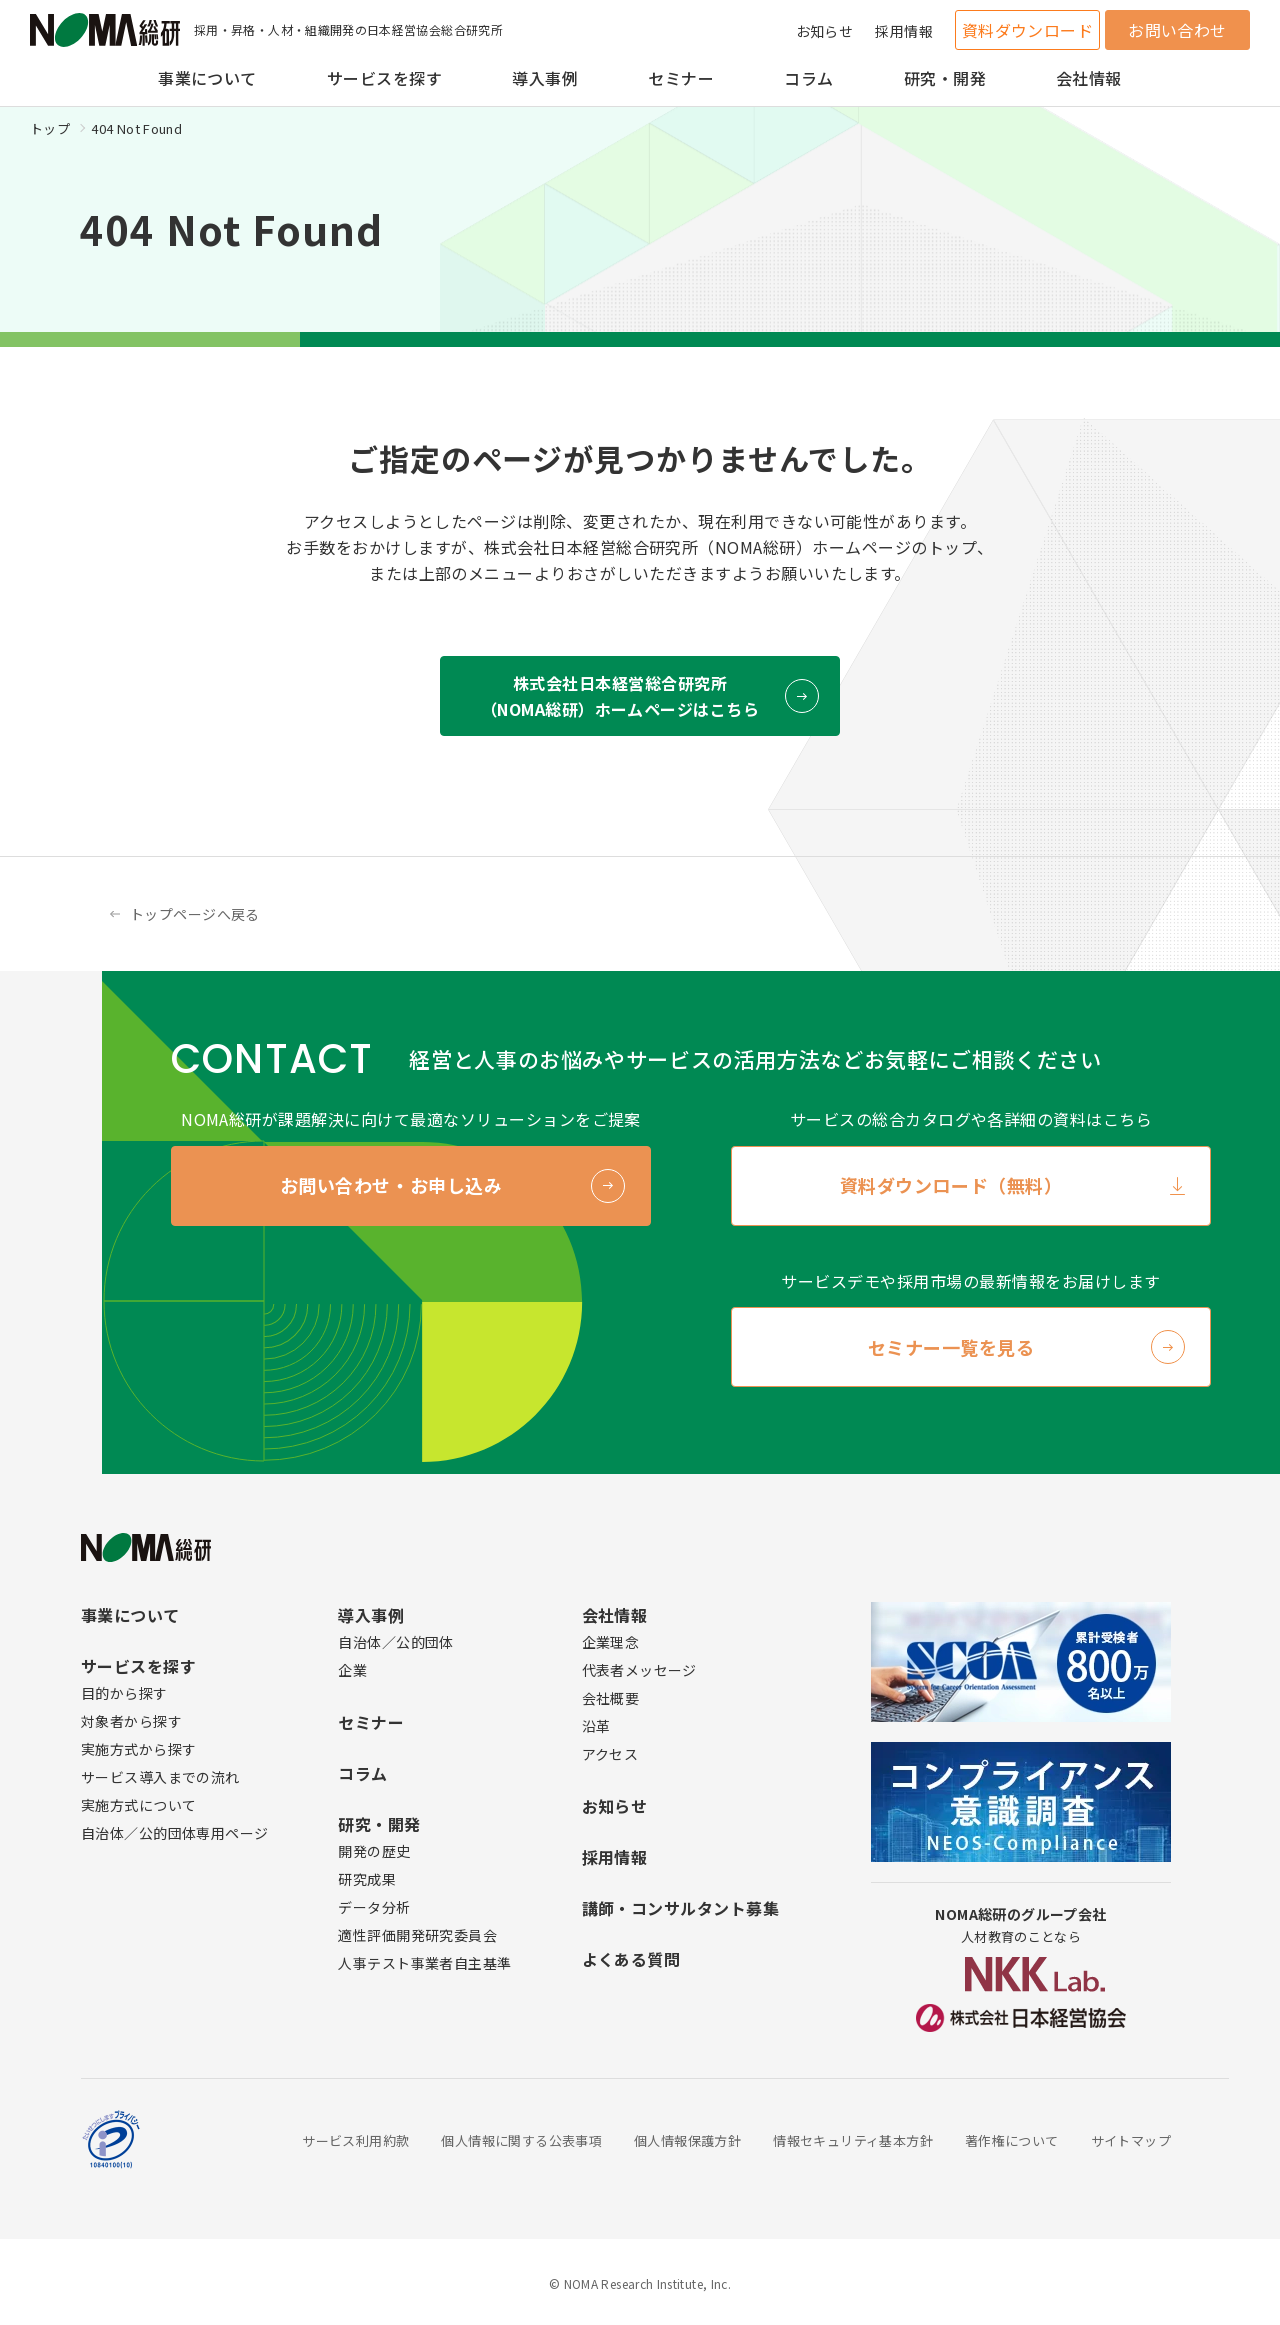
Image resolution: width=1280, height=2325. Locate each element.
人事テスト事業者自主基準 (424, 1963)
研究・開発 (945, 78)
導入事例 (545, 78)
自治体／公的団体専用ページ (174, 1833)
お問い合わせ (1177, 30)
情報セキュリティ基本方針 (853, 2140)
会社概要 (611, 1698)
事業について (207, 78)
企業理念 (611, 1642)
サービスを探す (384, 78)
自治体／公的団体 (395, 1642)
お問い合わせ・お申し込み (391, 1185)
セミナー (681, 78)
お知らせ (825, 31)
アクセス (610, 1754)
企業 (352, 1670)
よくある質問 (631, 1959)
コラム (808, 78)
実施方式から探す (138, 1749)
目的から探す (124, 1693)
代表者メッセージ (639, 1670)
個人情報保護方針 (687, 2140)
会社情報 (1089, 78)
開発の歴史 (374, 1851)
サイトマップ (1131, 2140)
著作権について (1012, 2140)
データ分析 (374, 1907)
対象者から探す (131, 1721)
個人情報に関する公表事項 (521, 2140)
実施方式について (138, 1805)
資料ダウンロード (1028, 30)
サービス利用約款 (355, 2140)
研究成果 (367, 1879)
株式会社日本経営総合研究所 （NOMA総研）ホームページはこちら (620, 696)
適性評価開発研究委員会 (417, 1935)
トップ (50, 128)
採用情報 (904, 31)
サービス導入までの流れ (160, 1777)
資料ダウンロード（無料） (951, 1185)
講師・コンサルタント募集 (681, 1908)
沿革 (596, 1726)
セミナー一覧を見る (951, 1347)
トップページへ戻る (195, 914)
